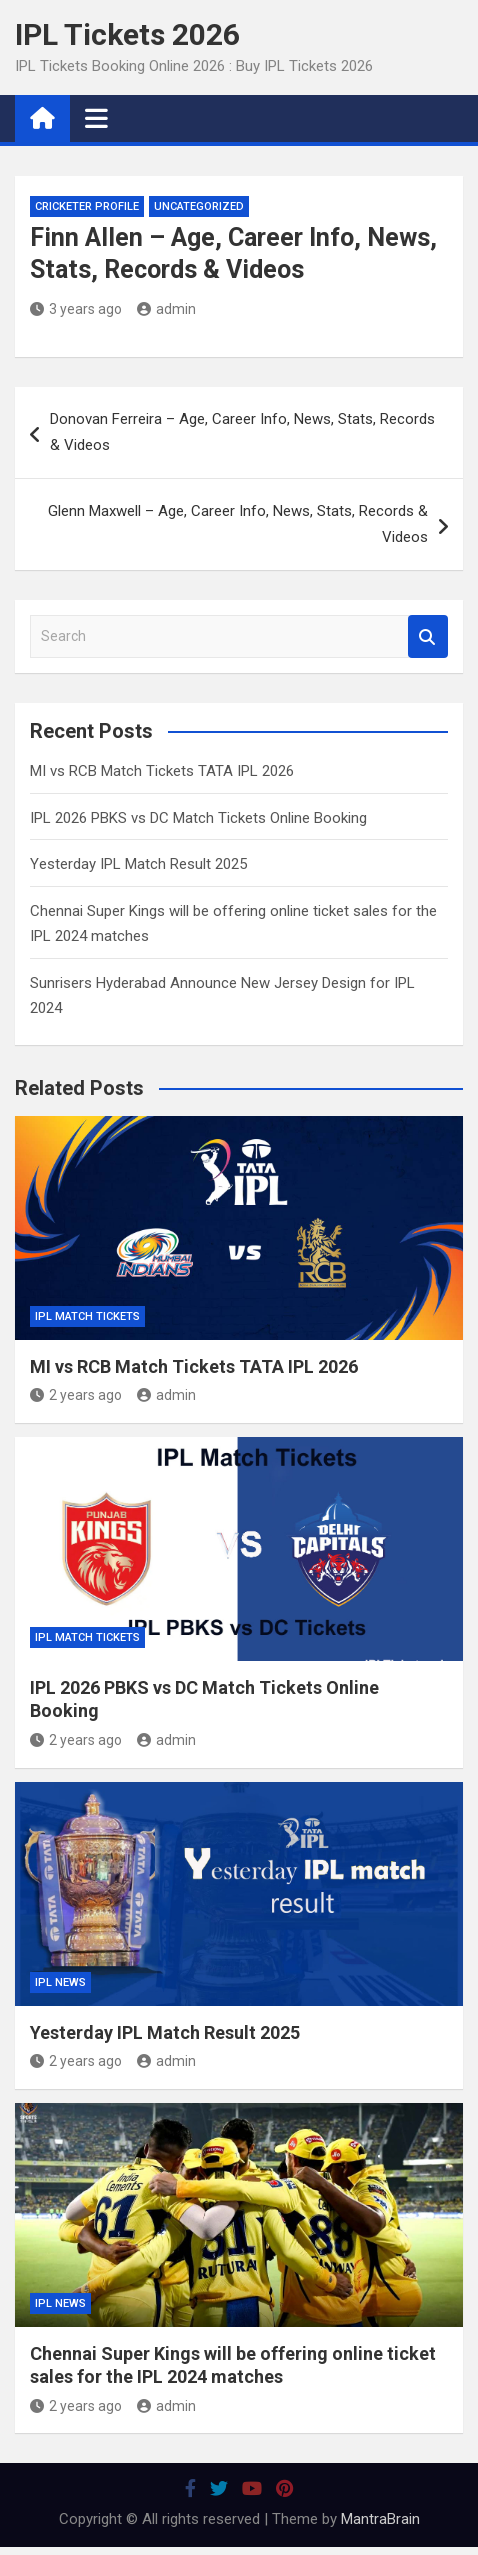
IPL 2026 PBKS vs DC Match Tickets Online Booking (198, 818)
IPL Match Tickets (87, 1316)
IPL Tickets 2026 (127, 34)
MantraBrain (380, 2519)
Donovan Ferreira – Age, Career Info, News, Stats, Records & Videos (242, 432)
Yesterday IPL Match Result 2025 (138, 864)
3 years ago (76, 309)
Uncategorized (199, 206)
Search (428, 636)
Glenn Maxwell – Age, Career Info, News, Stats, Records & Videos (238, 524)
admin (166, 309)
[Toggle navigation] (96, 118)
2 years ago (76, 1395)
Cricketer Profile (87, 206)
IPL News (60, 1982)
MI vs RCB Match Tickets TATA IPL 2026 (162, 771)
